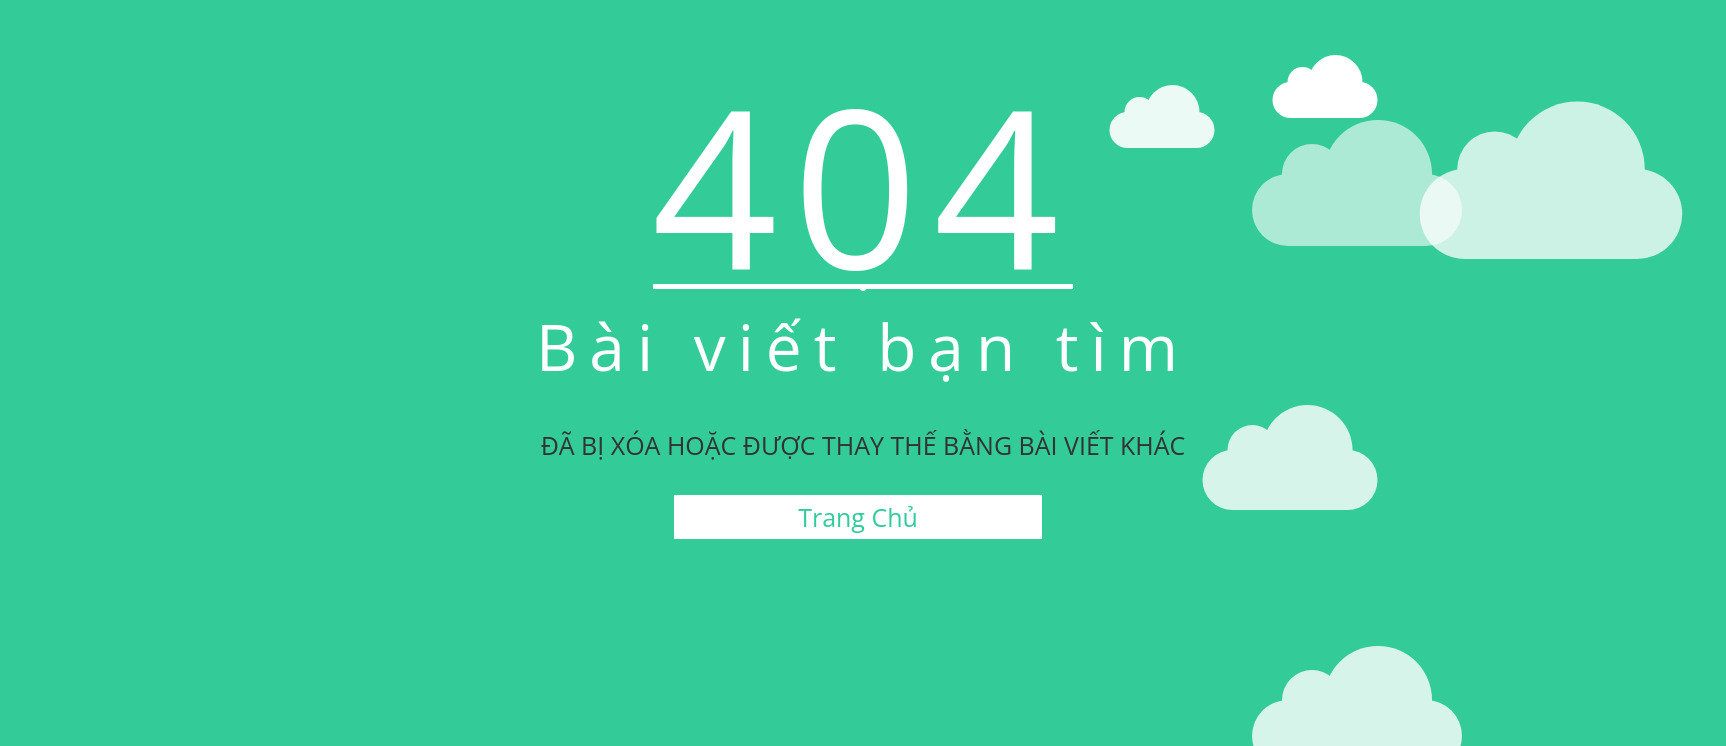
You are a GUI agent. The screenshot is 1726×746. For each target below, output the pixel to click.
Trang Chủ (858, 517)
